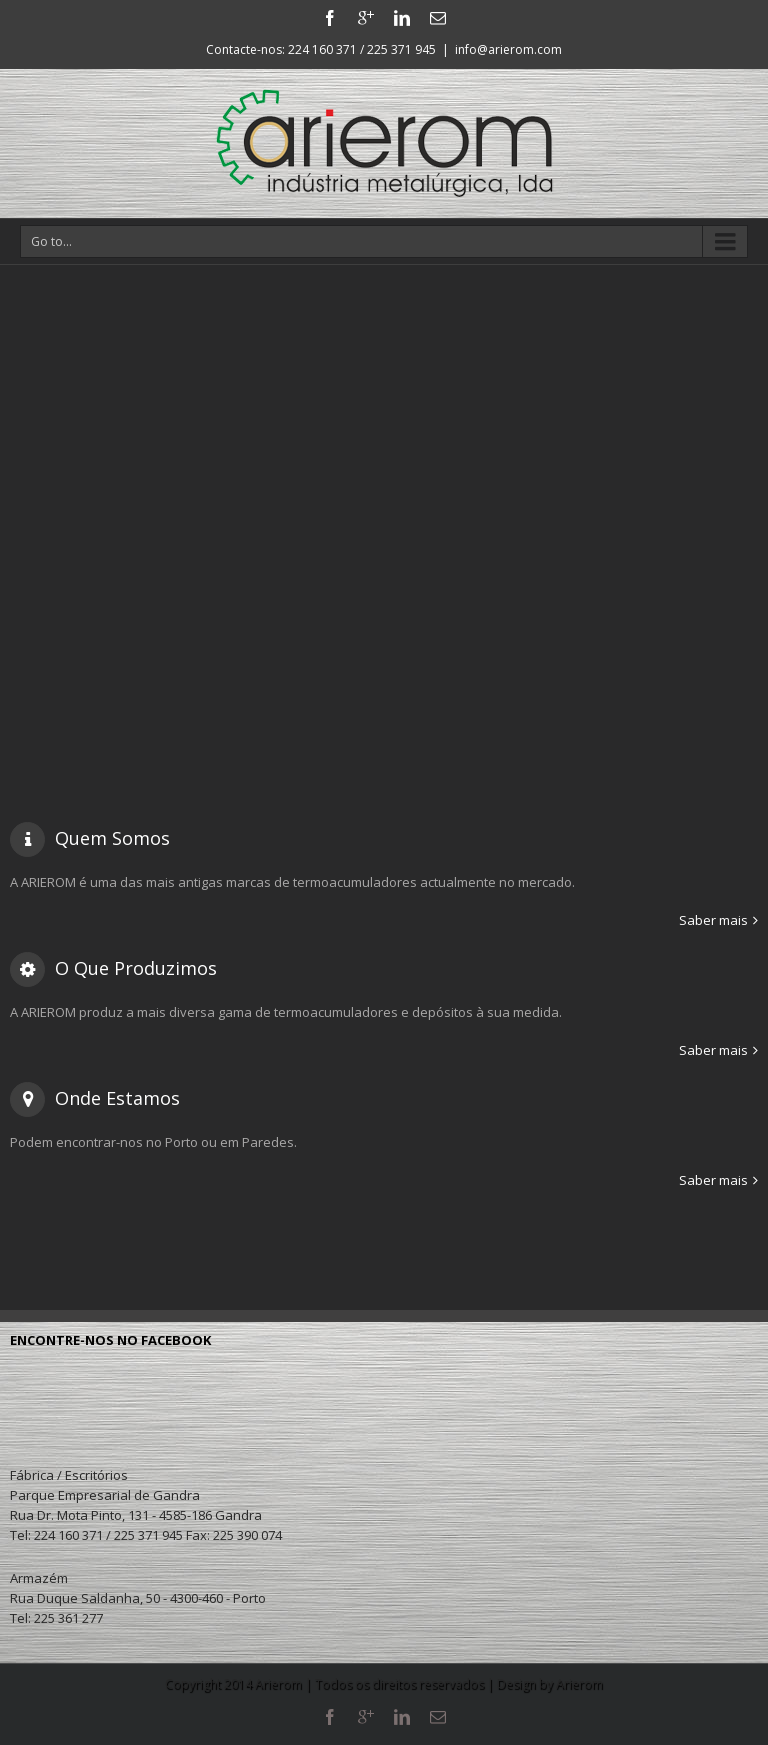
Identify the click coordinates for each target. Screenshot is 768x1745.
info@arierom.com (508, 49)
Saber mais (713, 920)
